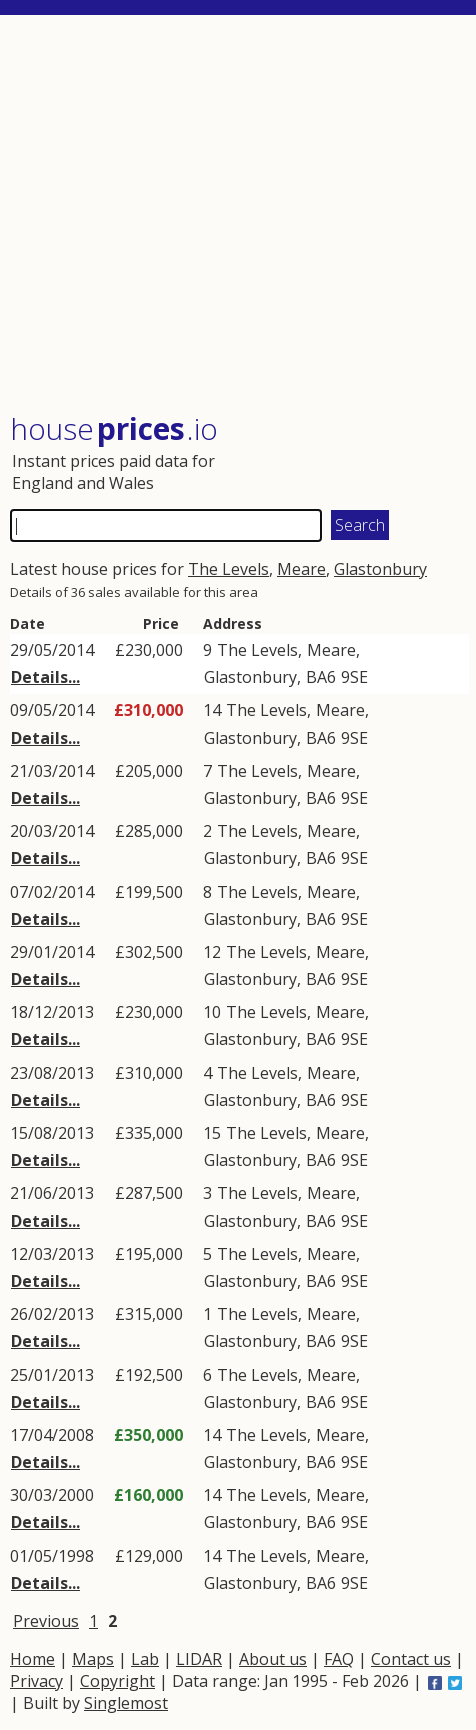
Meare (301, 569)
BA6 (321, 677)
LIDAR (199, 1659)
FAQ (339, 1659)
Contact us (411, 1659)
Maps (93, 1659)
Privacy (36, 1681)
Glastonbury (380, 569)
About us (273, 1659)
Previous (46, 1621)
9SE (354, 677)
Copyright (117, 1681)
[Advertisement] (239, 215)
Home (32, 1659)
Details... (45, 677)
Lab (145, 1659)
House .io (114, 428)
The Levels (228, 569)
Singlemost (126, 1703)
